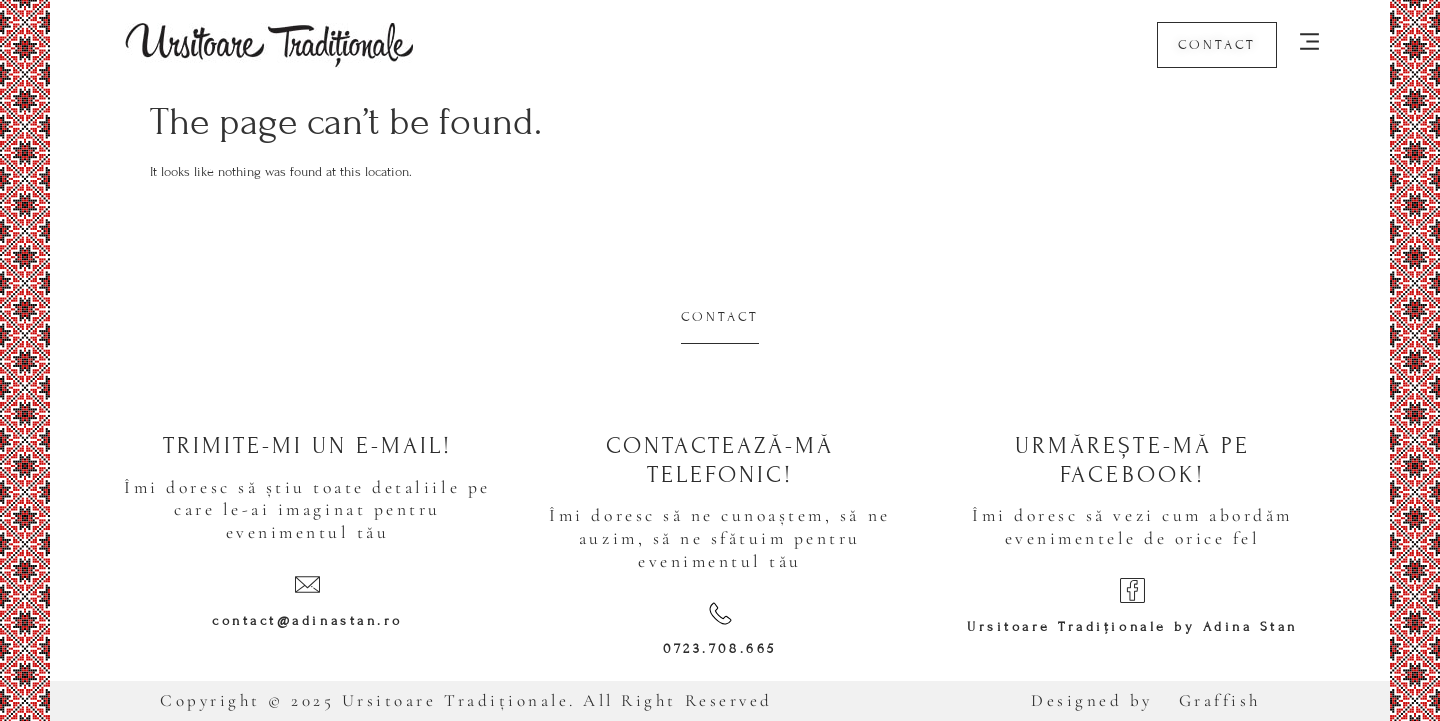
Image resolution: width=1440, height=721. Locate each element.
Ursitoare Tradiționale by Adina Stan (1132, 627)
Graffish (1220, 700)
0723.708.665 (719, 649)
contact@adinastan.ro (307, 621)
